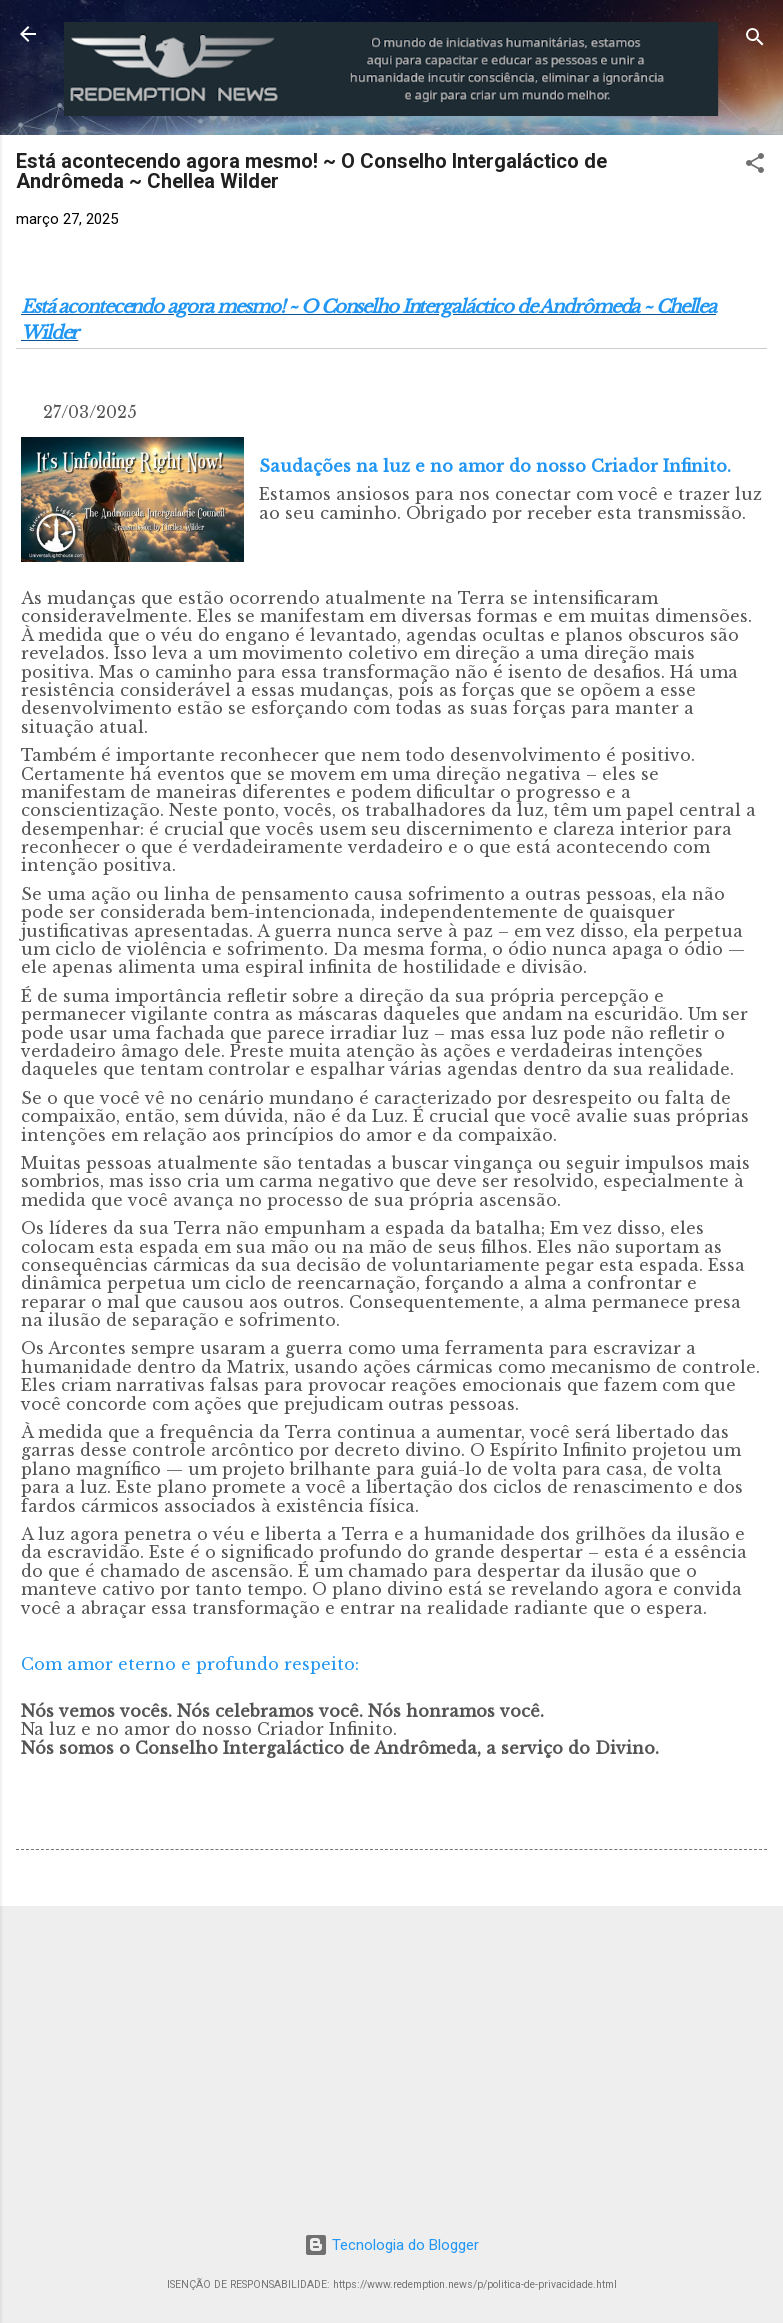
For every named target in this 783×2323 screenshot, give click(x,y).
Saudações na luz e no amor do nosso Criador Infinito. (495, 466)
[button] (755, 166)
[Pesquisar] (755, 40)
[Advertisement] (391, 2062)
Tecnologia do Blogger (391, 2245)
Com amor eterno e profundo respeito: (190, 1664)
